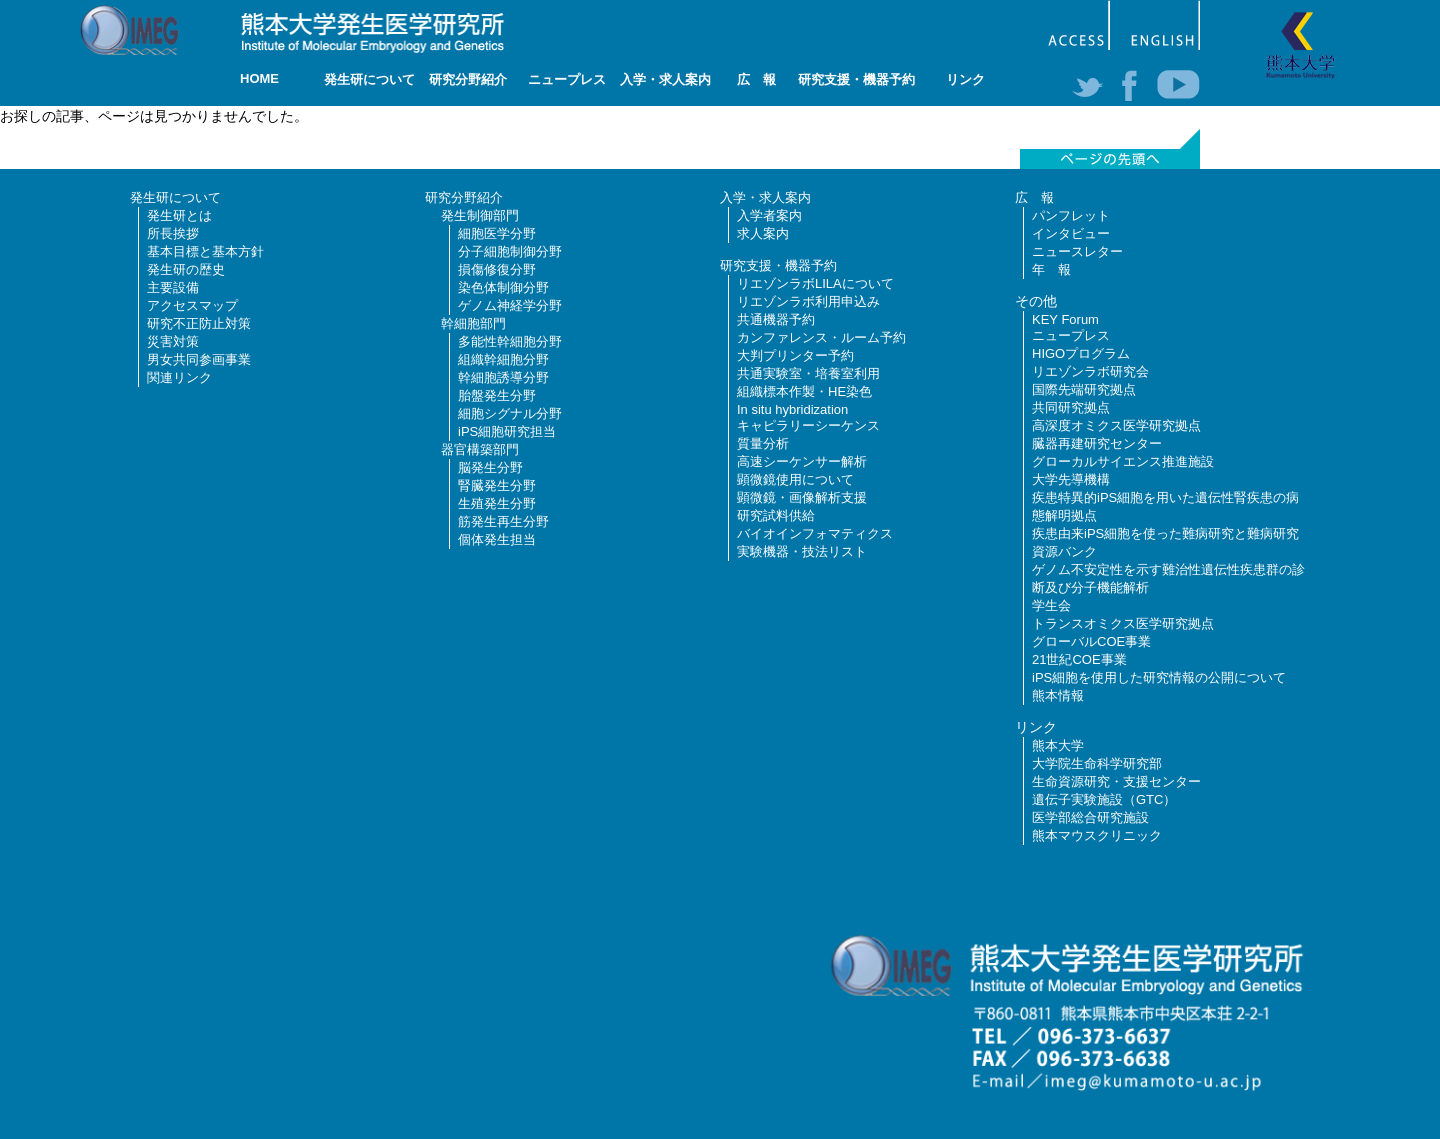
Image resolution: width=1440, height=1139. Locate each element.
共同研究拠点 (1071, 407)
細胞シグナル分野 (510, 413)
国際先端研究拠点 (1084, 389)
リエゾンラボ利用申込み (808, 301)
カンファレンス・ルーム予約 (821, 337)
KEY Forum (1065, 319)
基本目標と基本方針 (205, 251)
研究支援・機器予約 (856, 79)
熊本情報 (1058, 695)
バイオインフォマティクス (815, 533)
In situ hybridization (792, 409)
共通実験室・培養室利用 (808, 373)
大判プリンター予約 (795, 355)
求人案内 (763, 233)
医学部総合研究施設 (1090, 817)
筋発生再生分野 (503, 521)
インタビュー (1071, 233)
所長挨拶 (173, 233)
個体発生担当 (497, 539)
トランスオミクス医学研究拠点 (1123, 623)
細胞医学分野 (497, 233)
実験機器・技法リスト (802, 551)
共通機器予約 (776, 319)
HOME (259, 78)
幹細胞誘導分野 (503, 377)
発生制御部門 (480, 215)
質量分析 (763, 443)
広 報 (756, 79)
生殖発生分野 (497, 503)
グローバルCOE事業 (1091, 641)
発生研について (369, 79)
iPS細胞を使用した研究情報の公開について (1159, 677)
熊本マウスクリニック (1097, 835)
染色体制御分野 (503, 287)
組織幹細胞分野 (503, 359)
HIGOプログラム (1081, 353)
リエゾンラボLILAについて (815, 283)
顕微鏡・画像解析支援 (802, 497)
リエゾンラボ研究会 (1090, 371)
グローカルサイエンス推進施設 (1123, 461)
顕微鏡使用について (795, 479)
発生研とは (179, 215)
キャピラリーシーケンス (808, 425)
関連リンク (179, 377)
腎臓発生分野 (497, 485)
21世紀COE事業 (1079, 659)
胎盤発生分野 (497, 395)
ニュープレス (567, 79)
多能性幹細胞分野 (510, 341)
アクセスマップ (192, 305)
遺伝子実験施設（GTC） (1104, 799)
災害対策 (173, 341)
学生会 (1051, 605)
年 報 (1051, 269)
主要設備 (173, 287)
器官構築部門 (480, 449)
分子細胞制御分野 (510, 251)
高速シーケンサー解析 (802, 461)
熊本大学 (1058, 745)
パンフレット (1071, 215)
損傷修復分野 (497, 269)
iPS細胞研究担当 (507, 431)
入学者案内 (769, 215)
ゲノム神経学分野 (510, 305)
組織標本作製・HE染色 (804, 391)
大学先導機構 (1071, 479)
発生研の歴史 (186, 269)
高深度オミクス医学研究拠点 (1116, 425)
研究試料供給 (776, 515)
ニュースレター (1077, 251)
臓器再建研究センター (1097, 443)
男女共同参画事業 (199, 359)
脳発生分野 (490, 467)
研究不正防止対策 (199, 323)
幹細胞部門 (473, 323)
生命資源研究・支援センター (1116, 781)
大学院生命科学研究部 (1097, 763)
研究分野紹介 (468, 79)
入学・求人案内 (665, 79)
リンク (965, 79)
